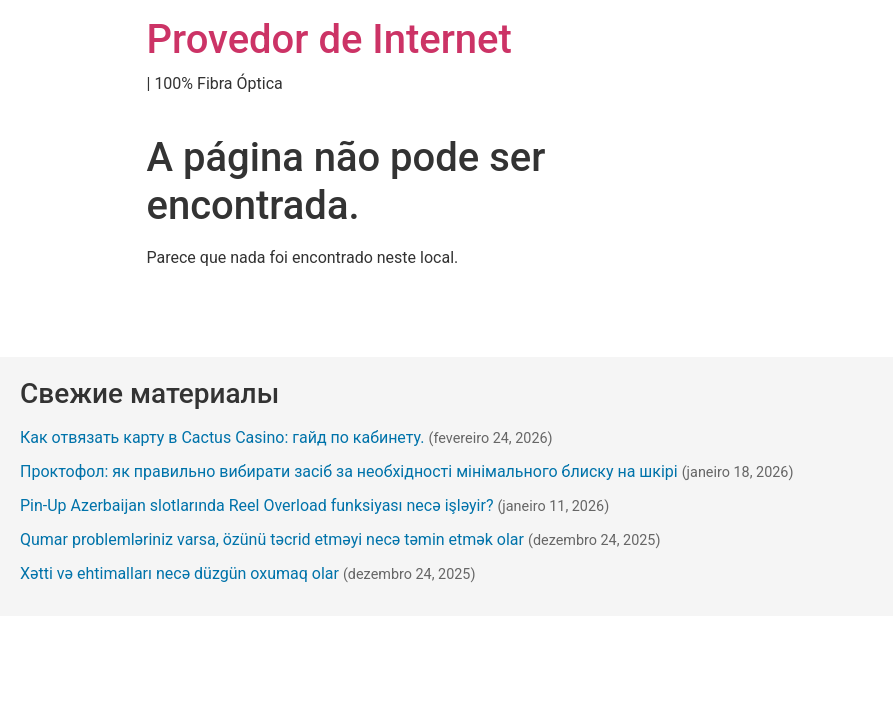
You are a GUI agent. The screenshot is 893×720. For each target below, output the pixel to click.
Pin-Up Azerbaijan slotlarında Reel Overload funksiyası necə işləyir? (256, 505)
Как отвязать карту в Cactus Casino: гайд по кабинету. (222, 437)
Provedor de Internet (329, 39)
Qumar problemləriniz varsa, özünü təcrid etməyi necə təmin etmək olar (272, 539)
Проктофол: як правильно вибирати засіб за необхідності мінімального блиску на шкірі (349, 471)
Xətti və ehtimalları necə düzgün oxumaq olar (179, 573)
